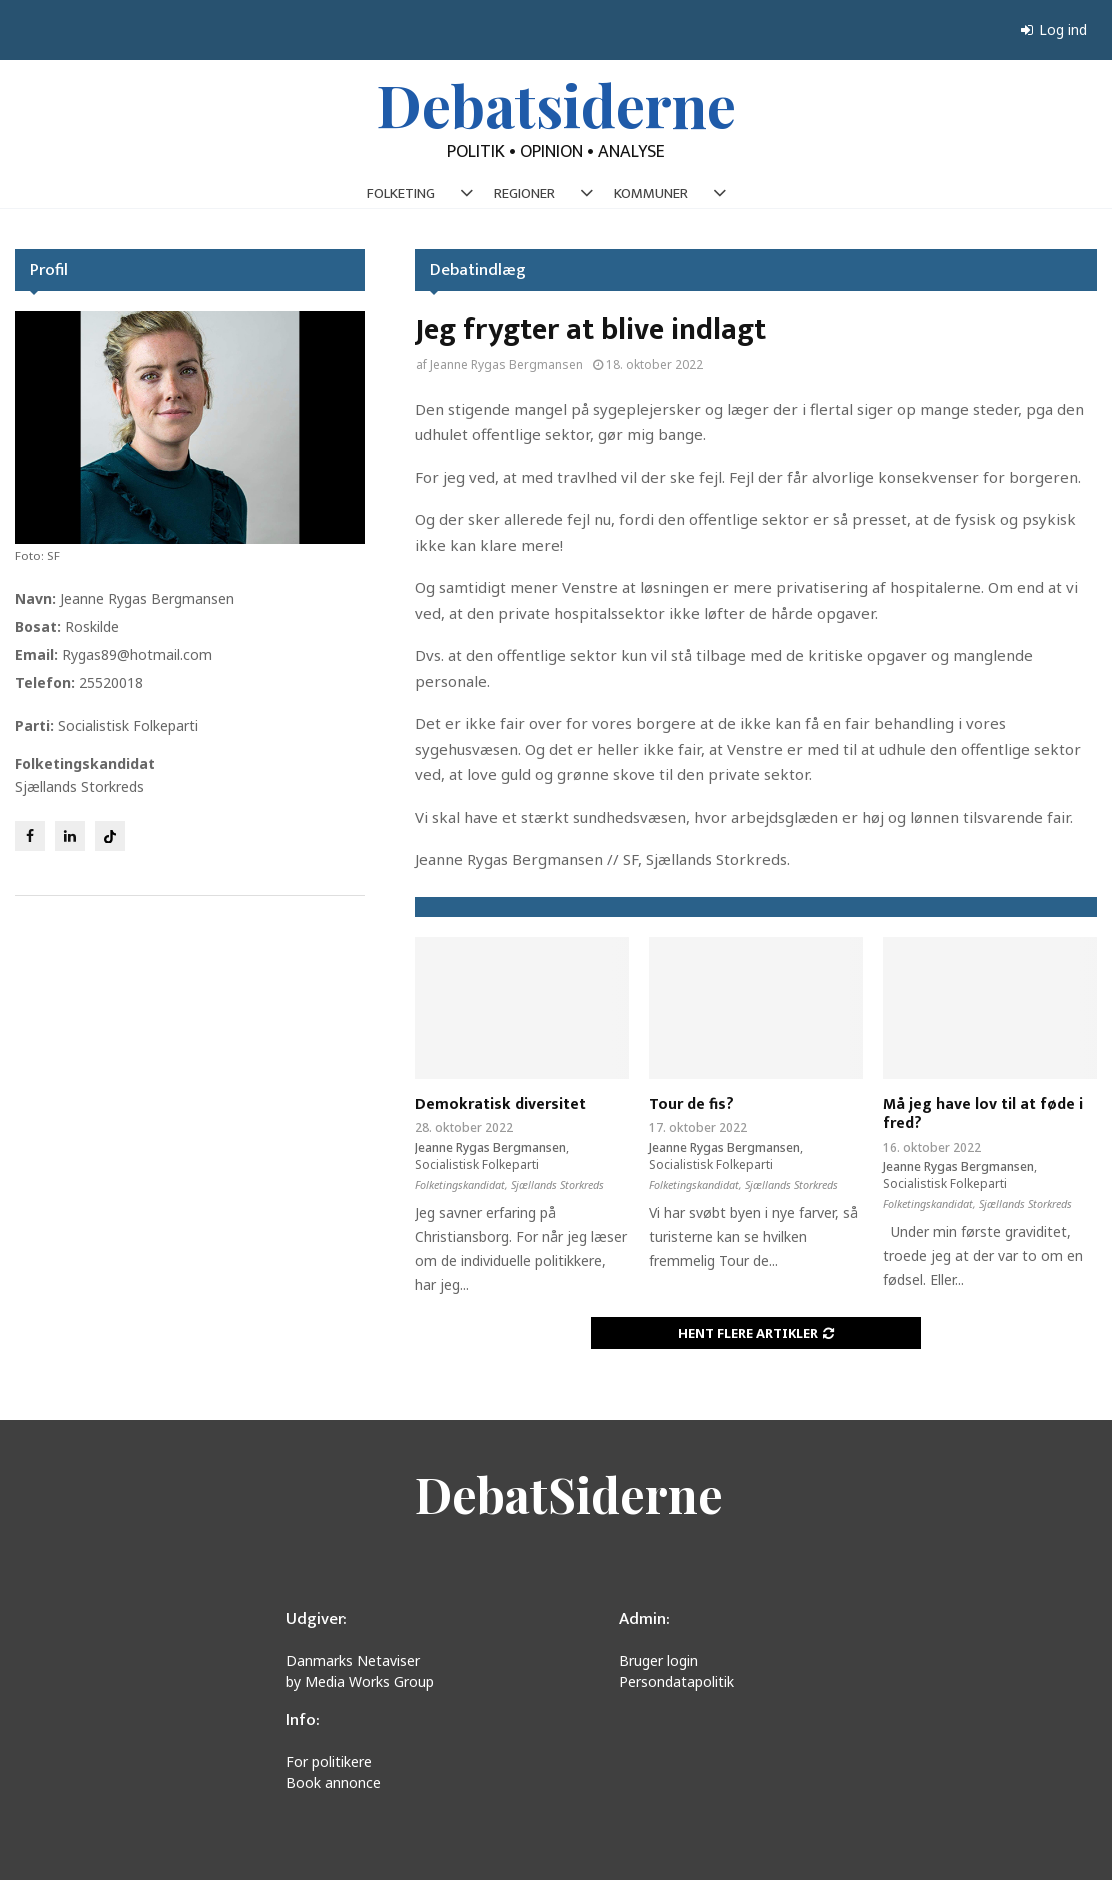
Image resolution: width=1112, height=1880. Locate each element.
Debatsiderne (556, 104)
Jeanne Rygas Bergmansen (506, 364)
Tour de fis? (691, 1104)
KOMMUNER (651, 193)
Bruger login (658, 1660)
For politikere (329, 1761)
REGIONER (524, 193)
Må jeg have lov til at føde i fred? (983, 1114)
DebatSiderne (569, 1494)
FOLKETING (401, 193)
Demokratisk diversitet (500, 1104)
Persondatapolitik (676, 1681)
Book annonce (333, 1782)
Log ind (1054, 29)
